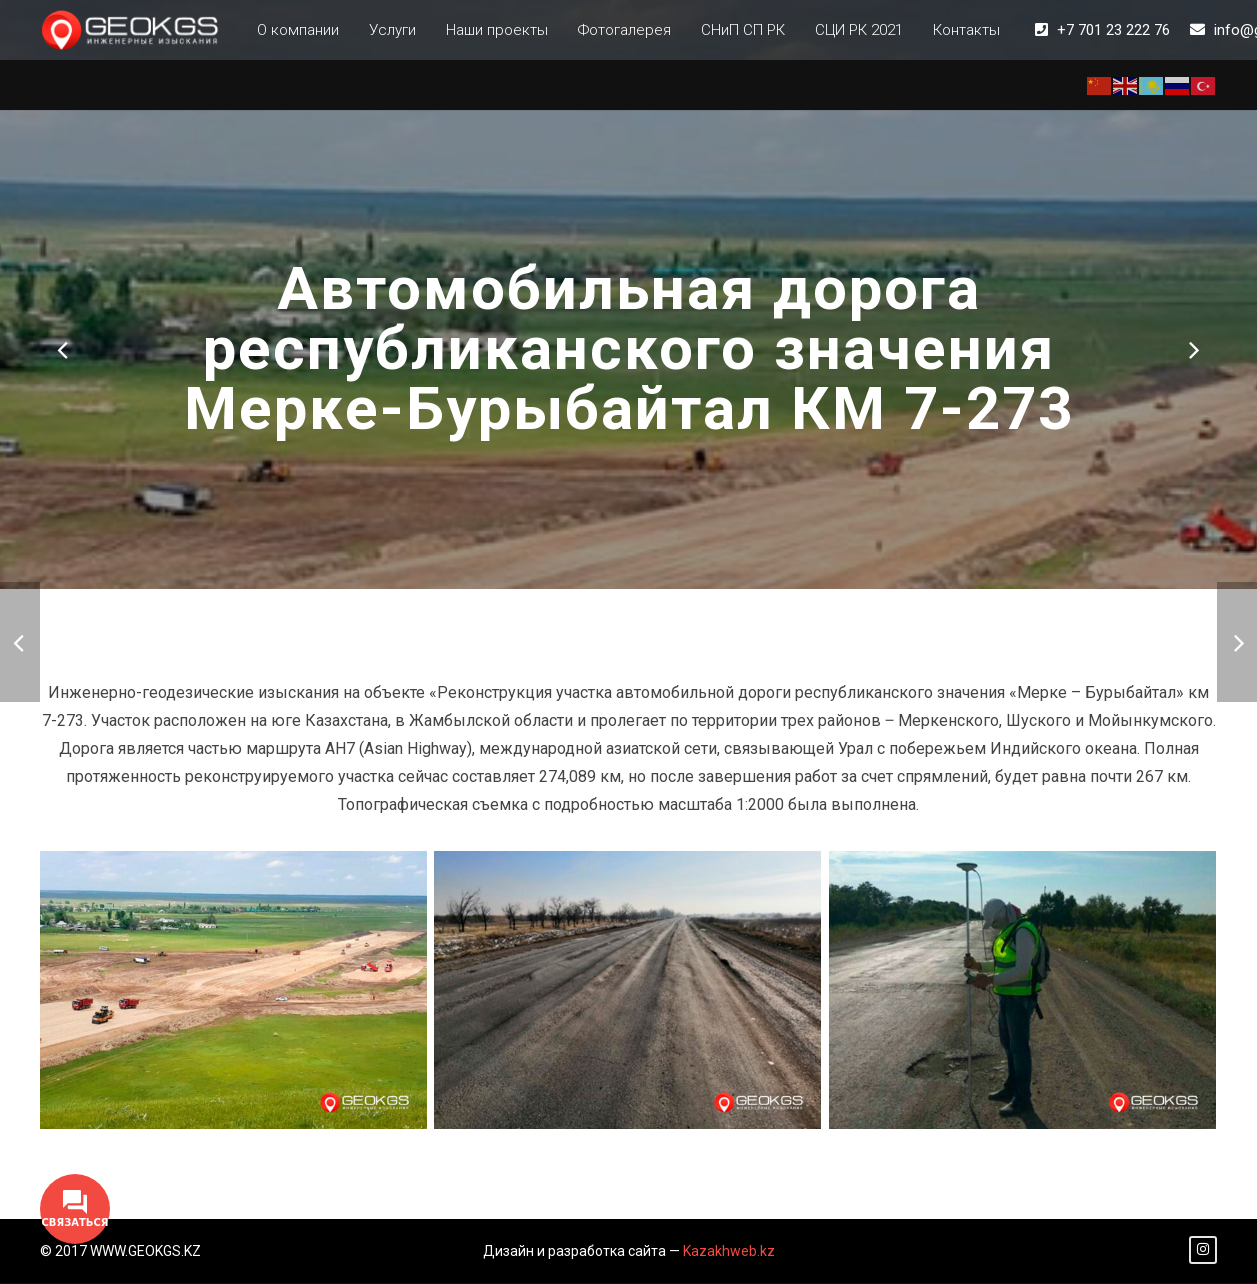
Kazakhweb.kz (729, 1252)
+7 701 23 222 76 (1113, 30)
